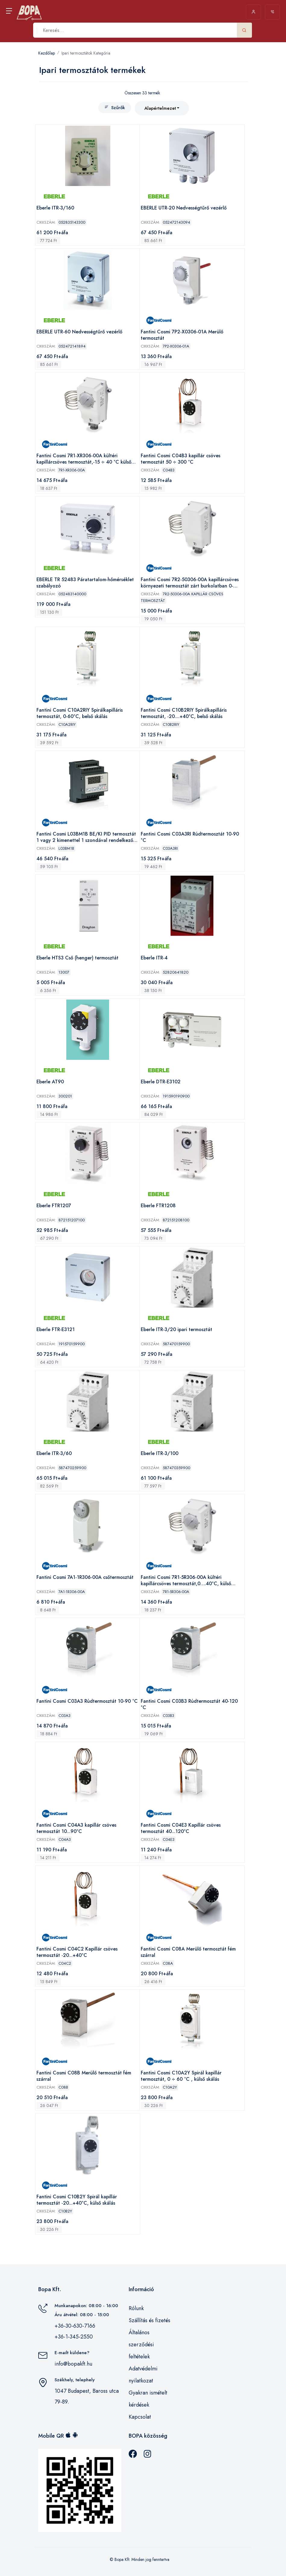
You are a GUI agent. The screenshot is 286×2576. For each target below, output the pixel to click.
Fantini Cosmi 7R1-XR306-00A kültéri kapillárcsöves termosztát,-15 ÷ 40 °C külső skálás (83, 459)
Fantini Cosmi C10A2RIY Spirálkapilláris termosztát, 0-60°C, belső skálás (79, 713)
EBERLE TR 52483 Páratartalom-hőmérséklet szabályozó (85, 583)
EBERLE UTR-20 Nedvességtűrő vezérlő (184, 208)
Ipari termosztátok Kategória (85, 53)
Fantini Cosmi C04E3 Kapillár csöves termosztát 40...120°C (181, 1828)
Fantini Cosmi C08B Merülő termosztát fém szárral (83, 2076)
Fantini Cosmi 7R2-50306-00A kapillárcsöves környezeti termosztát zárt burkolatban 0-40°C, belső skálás (190, 583)
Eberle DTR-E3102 (161, 1082)
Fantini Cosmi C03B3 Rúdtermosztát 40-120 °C (189, 1704)
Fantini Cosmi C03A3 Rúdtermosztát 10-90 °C (87, 1701)
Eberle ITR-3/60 (54, 1453)
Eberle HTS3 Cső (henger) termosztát (77, 958)
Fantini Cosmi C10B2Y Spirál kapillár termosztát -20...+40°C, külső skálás (76, 2200)
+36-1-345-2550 (74, 2337)
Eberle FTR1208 (158, 1206)
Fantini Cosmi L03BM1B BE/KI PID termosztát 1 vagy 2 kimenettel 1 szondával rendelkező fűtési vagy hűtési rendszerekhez (86, 837)
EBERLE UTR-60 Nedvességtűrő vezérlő (79, 332)
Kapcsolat (140, 2417)
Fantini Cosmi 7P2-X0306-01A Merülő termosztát (182, 335)
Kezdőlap (46, 53)
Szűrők (114, 107)
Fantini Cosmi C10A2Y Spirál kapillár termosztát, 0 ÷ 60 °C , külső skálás (181, 2076)
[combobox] (162, 108)
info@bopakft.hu (73, 2364)
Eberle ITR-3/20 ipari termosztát (176, 1330)
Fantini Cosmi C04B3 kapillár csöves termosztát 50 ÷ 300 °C (180, 459)
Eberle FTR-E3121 (55, 1330)
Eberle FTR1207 (53, 1206)
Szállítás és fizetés (149, 2320)
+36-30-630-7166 (75, 2326)
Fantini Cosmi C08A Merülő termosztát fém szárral (188, 1952)
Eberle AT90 (50, 1082)
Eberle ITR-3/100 (159, 1453)
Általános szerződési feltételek (141, 2344)
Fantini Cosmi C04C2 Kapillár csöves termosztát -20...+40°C (77, 1952)
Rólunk (136, 2308)
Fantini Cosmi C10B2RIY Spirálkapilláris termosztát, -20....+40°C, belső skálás (184, 713)
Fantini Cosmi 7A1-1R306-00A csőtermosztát (85, 1577)
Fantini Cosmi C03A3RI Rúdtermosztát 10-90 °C (190, 837)
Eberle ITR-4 (154, 958)
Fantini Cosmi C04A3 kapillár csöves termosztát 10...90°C (76, 1828)
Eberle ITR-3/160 (55, 208)
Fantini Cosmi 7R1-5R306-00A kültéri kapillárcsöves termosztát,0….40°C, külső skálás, (186, 1580)
